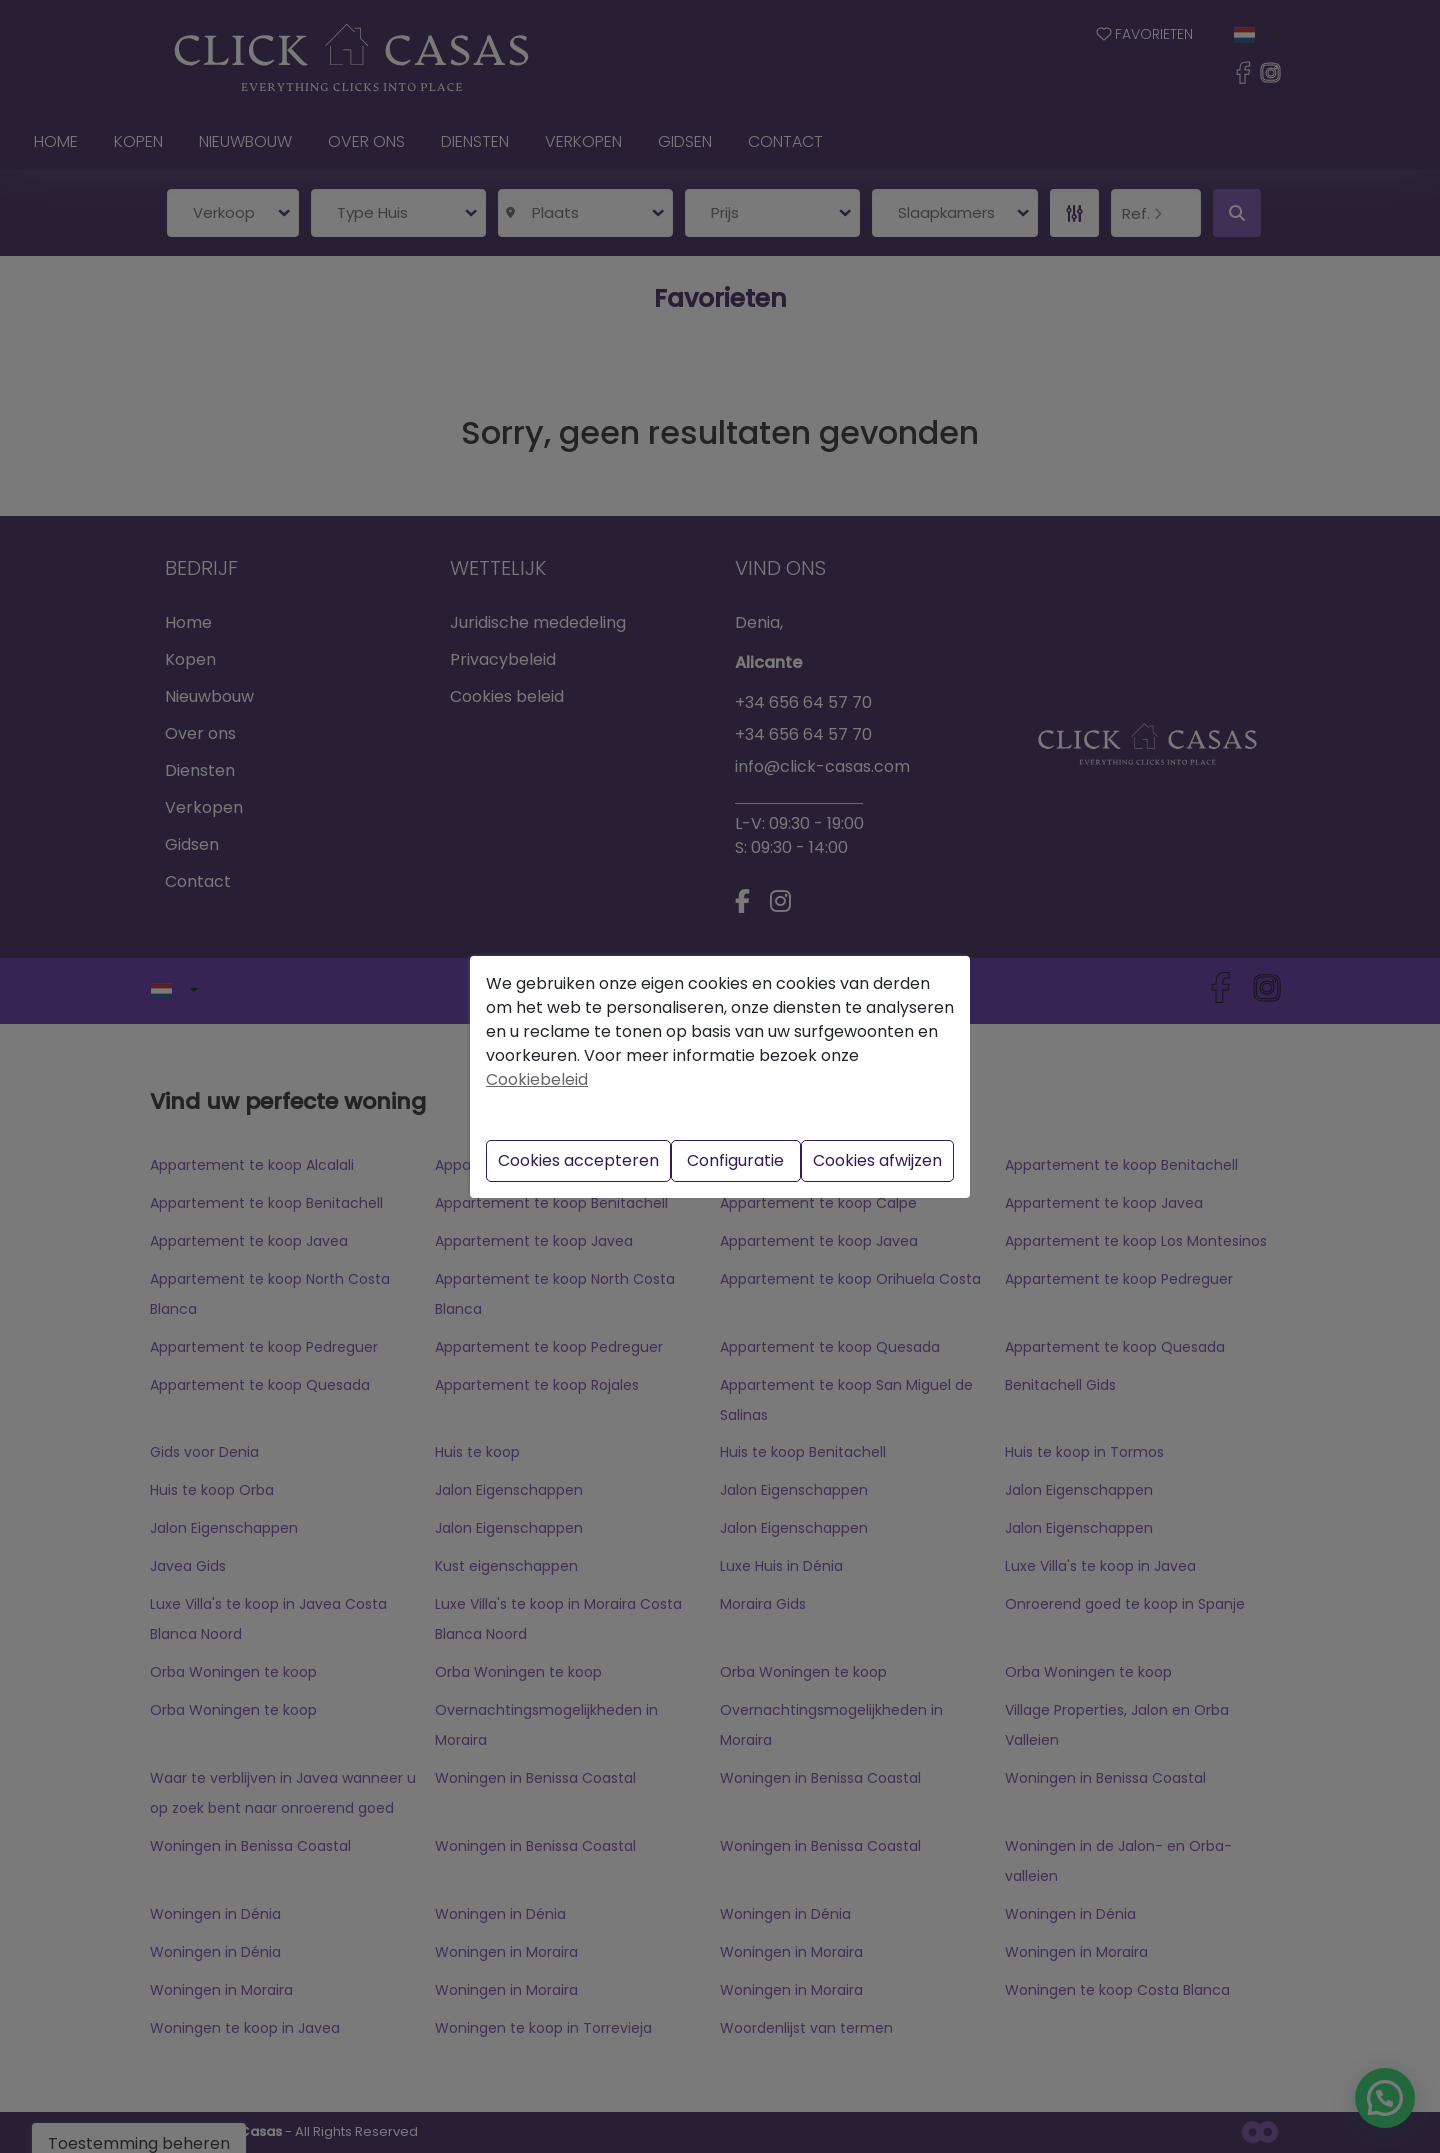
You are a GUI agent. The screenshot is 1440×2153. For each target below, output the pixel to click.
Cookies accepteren (578, 1160)
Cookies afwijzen (877, 1160)
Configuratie (735, 1160)
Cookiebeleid (537, 1079)
